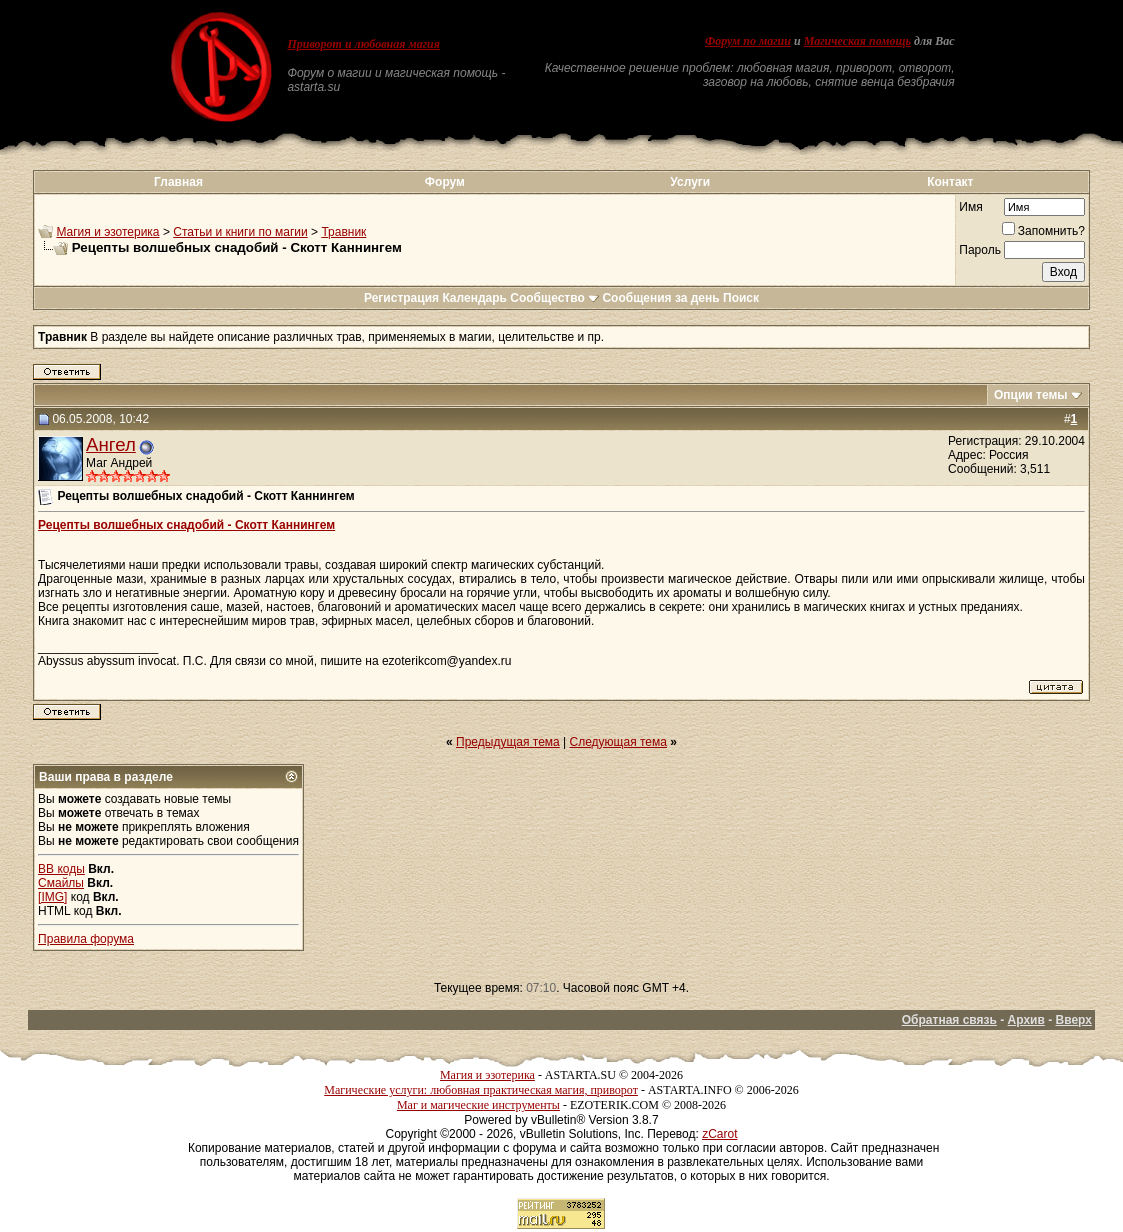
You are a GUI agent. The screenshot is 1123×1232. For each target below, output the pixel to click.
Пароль (980, 250)
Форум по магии (748, 41)
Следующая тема (618, 742)
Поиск (741, 298)
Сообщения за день (660, 298)
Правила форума (86, 939)
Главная (178, 182)
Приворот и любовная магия (363, 44)
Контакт (950, 182)
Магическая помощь (857, 41)
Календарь (474, 298)
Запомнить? (1043, 231)
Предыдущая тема (508, 742)
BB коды (61, 869)
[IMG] (52, 897)
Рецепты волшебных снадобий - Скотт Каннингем (186, 525)
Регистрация (401, 298)
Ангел (111, 444)
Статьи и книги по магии (240, 232)
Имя (970, 207)
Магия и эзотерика (107, 232)
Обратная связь (949, 1020)
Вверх (1074, 1020)
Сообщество (554, 298)
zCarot (719, 1134)
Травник (343, 232)
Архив (1026, 1020)
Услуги (690, 182)
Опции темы (1031, 395)
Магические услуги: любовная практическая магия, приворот (481, 1090)
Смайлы (61, 883)
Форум (445, 182)
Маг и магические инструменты (478, 1105)
